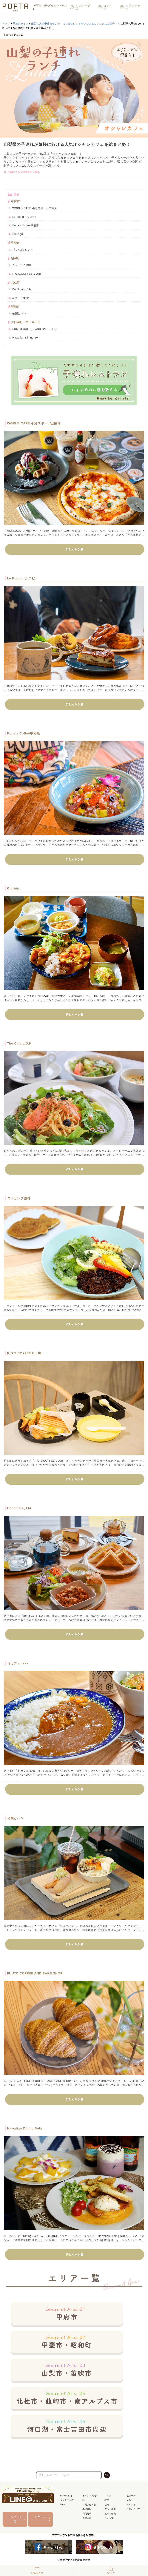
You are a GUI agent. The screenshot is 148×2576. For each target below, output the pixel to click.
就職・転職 (110, 2513)
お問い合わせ (130, 7)
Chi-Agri (17, 234)
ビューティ (132, 2495)
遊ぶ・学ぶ (110, 2509)
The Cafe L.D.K (22, 249)
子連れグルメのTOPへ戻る (22, 172)
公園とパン (19, 313)
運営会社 (86, 2518)
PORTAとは (66, 2495)
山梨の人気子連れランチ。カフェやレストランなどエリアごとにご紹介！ (74, 23)
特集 (106, 2500)
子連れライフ (20, 23)
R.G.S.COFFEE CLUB (26, 273)
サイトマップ (67, 2500)
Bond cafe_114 (22, 289)
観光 (106, 2504)
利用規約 (86, 2513)
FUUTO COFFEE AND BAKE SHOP (35, 328)
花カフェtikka (21, 297)
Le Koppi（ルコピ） (25, 216)
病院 (129, 2500)
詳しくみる (74, 549)
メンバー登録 (80, 7)
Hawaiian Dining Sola (26, 337)
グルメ (107, 2495)
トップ (6, 23)
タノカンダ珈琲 (22, 265)
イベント (131, 2504)
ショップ (108, 2518)
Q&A (62, 2504)
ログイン (105, 7)
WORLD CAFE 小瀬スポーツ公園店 (34, 208)
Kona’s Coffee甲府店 (25, 225)
